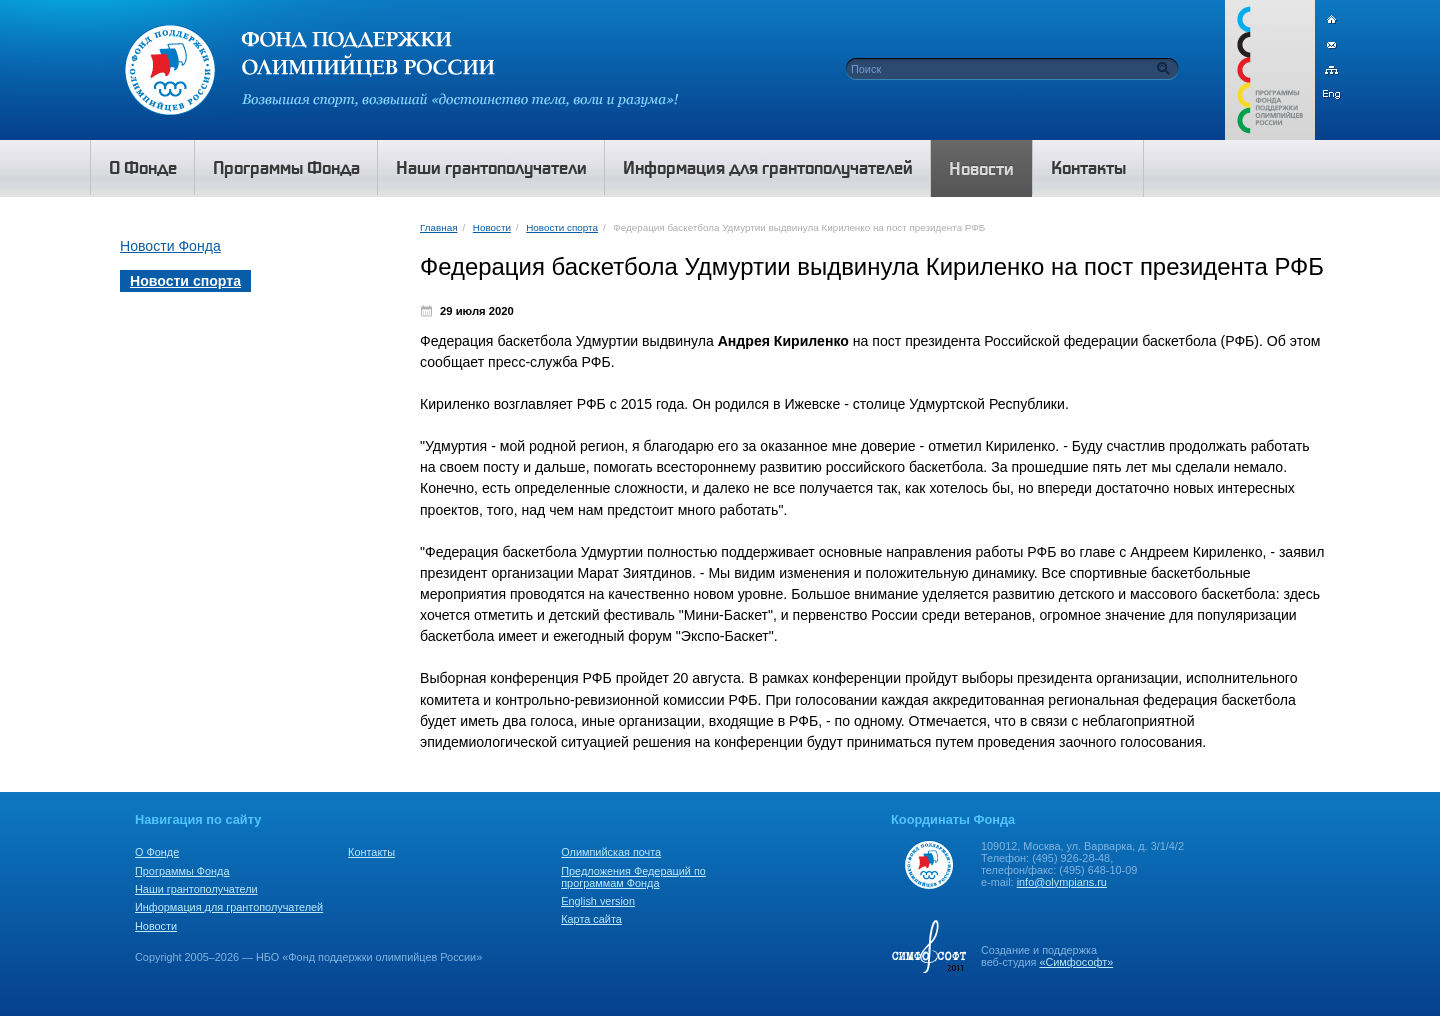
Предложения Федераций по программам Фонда (633, 877)
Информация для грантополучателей (229, 907)
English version (598, 901)
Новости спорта (562, 227)
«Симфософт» (1076, 962)
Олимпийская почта (611, 852)
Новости (492, 227)
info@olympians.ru (1062, 882)
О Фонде (157, 852)
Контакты (371, 852)
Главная (438, 227)
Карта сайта (591, 919)
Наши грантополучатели (196, 889)
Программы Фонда (182, 871)
